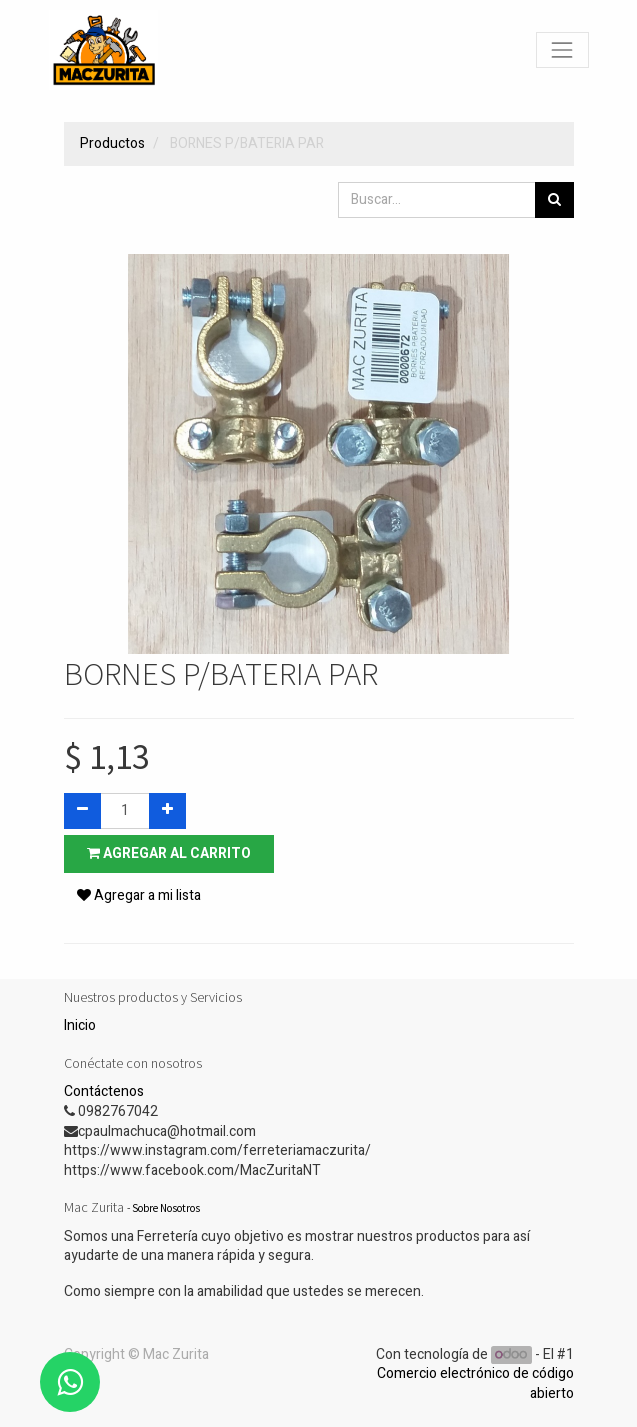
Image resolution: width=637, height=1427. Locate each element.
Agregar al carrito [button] (169, 853)
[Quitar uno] (82, 811)
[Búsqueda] (554, 200)
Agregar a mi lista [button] (139, 895)
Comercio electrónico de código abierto (475, 1383)
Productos (112, 143)
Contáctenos (104, 1091)
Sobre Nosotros (166, 1208)
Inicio (80, 1025)
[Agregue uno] (167, 811)
